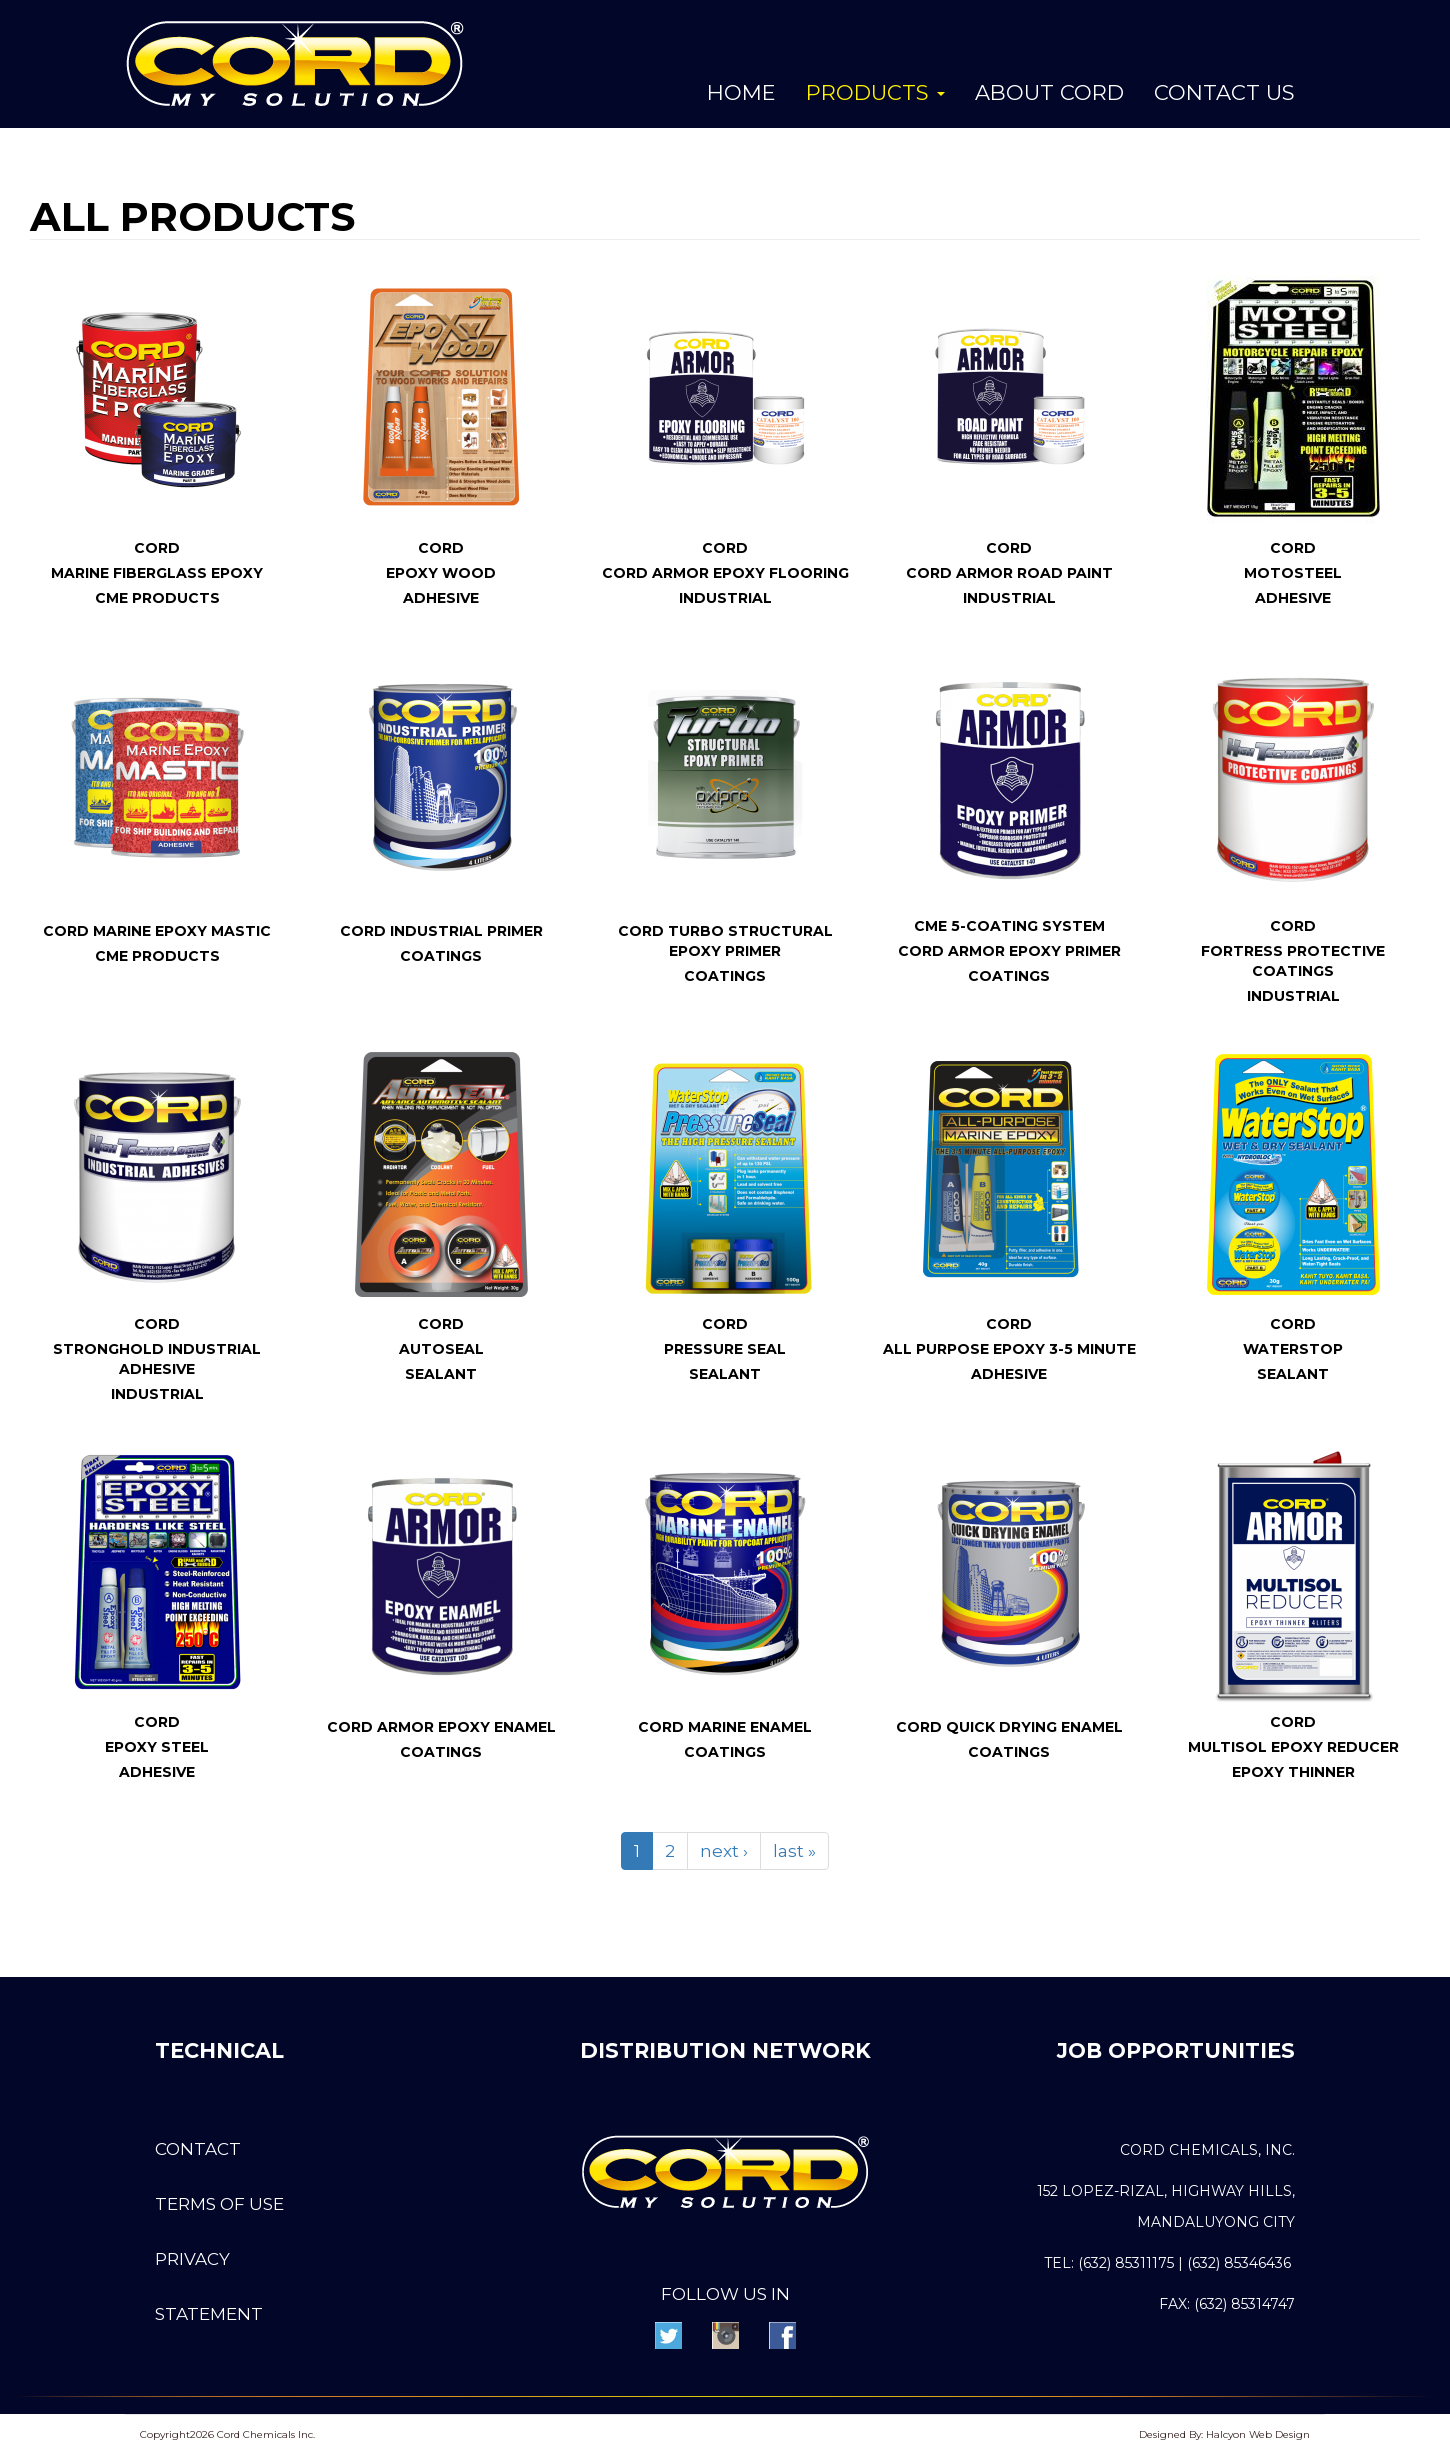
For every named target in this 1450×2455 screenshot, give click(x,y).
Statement (209, 2314)
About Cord (1049, 92)
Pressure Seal (725, 1349)
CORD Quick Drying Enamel (1009, 1727)
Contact (198, 2149)
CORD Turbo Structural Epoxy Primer (725, 941)
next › (724, 1851)
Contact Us (1224, 92)
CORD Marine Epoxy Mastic (157, 931)
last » (794, 1851)
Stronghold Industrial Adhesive (157, 1359)
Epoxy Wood (441, 573)
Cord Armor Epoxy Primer (1009, 951)
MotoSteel (1293, 573)
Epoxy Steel (157, 1747)
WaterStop (1293, 1349)
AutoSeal (441, 1349)
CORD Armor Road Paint (1009, 573)
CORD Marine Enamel (725, 1727)
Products (875, 92)
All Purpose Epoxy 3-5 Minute (1009, 1349)
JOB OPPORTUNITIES (1174, 2050)
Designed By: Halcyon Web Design (1224, 2434)
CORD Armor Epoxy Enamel (441, 1727)
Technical (220, 2050)
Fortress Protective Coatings (1293, 961)
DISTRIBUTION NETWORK (725, 2050)
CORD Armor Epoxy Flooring (725, 573)
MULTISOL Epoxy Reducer (1293, 1747)
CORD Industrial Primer (441, 931)
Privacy (192, 2259)
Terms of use (219, 2204)
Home (741, 92)
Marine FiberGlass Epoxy (157, 573)
